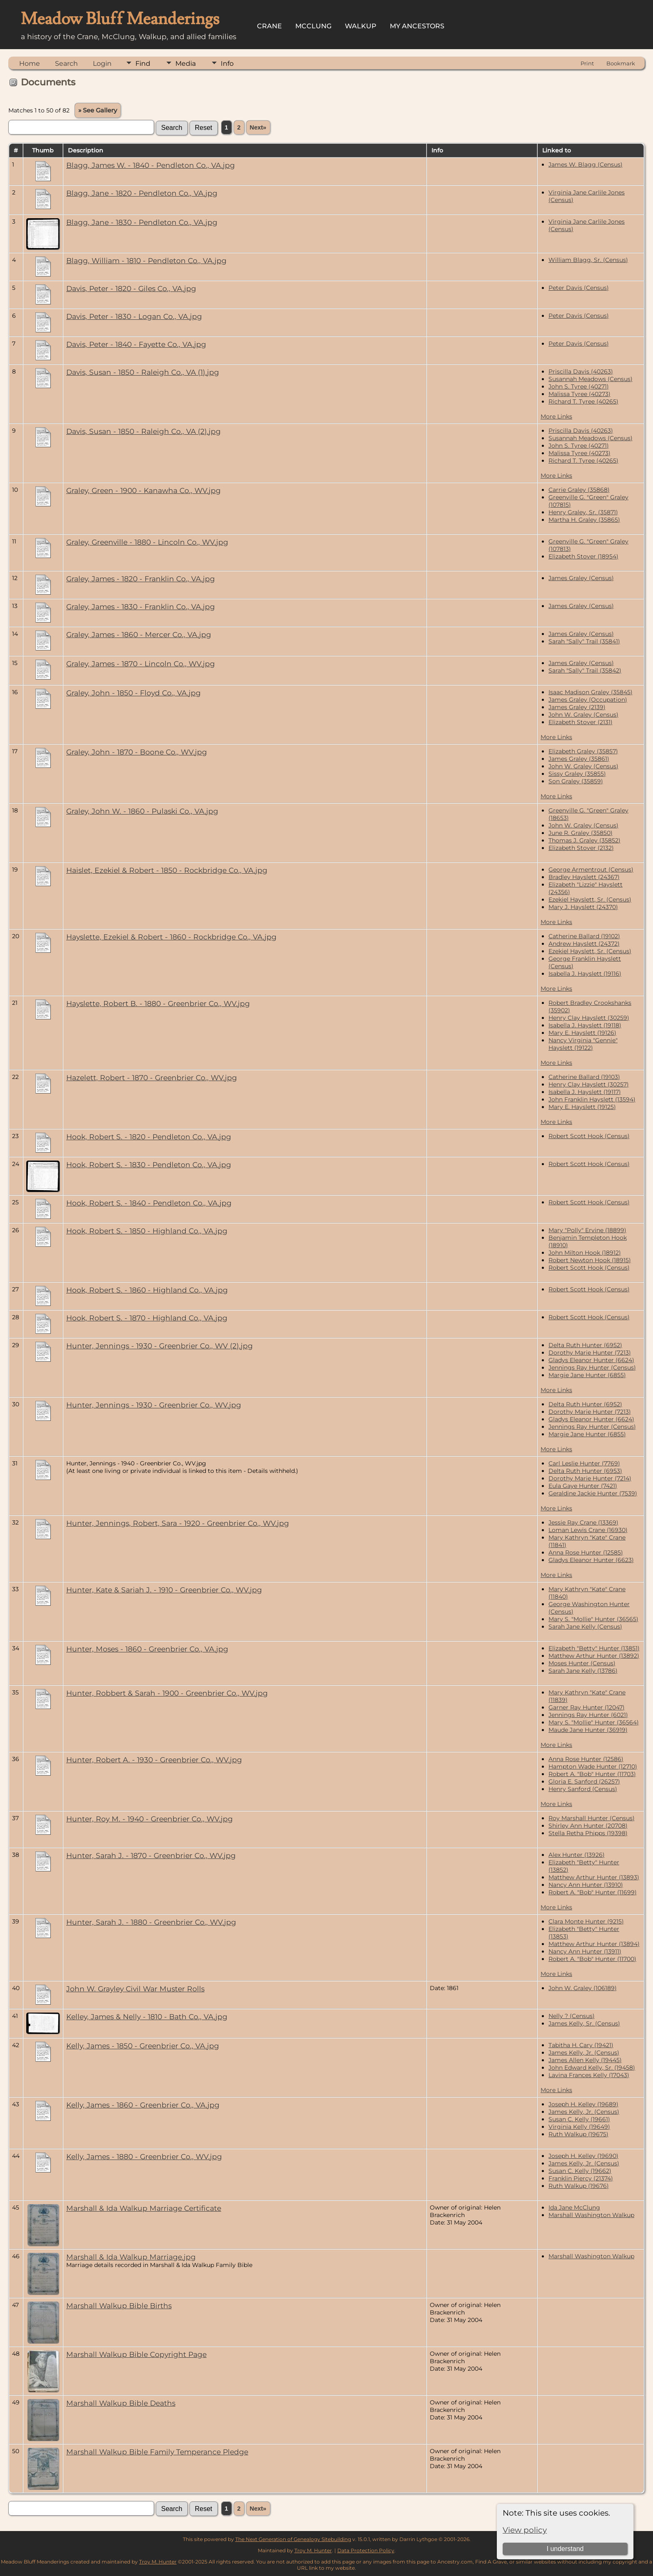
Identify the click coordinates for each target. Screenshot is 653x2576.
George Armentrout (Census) (590, 869)
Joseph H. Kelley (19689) (583, 2104)
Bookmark (620, 63)
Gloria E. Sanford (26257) (584, 1781)
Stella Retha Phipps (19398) (588, 1833)
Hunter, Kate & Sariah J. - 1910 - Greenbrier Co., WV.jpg (164, 1589)
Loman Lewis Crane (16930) (588, 1530)
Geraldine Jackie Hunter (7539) (592, 1493)
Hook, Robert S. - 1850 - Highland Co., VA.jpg (146, 1230)
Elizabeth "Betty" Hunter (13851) (594, 1648)
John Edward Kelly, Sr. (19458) (591, 2067)
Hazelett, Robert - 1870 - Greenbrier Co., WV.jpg (151, 1077)
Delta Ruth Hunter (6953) (585, 1471)
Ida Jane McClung (574, 2207)
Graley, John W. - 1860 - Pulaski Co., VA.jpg (142, 811)
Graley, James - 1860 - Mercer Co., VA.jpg (138, 634)
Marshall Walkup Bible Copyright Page (136, 2354)
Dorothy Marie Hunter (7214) (589, 1478)
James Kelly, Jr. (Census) (583, 2052)
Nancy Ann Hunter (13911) (584, 1951)
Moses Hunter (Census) (582, 1663)
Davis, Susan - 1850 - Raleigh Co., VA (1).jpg (142, 372)
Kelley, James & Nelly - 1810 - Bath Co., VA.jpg (146, 2016)
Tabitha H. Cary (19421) (580, 2045)
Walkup (360, 26)
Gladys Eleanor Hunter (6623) (591, 1560)
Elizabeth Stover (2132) (581, 848)
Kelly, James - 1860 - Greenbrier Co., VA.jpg (142, 2104)
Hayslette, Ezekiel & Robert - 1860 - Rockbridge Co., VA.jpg (171, 936)
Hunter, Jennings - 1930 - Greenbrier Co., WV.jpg (153, 1404)
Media (185, 63)
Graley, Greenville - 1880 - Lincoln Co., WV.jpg (147, 542)
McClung (313, 26)
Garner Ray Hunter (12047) (586, 1707)
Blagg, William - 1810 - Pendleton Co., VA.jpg (146, 260)
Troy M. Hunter (313, 2550)
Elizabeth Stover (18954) (583, 556)
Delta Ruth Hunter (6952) (585, 1345)
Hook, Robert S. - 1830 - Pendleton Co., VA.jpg (148, 1164)
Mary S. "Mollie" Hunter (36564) (593, 1722)
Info (227, 63)
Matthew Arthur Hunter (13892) (593, 1655)
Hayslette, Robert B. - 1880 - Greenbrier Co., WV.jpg (158, 1003)
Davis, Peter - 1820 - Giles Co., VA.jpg (131, 288)
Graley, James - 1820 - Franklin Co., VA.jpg (140, 578)
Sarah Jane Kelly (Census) (585, 1626)
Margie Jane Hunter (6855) (587, 1375)
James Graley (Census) (581, 578)
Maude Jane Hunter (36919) (588, 1730)
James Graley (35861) (578, 758)
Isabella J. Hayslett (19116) (584, 973)
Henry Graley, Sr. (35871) (583, 512)
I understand (564, 2548)
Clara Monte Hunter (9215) (586, 1921)
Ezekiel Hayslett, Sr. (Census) (589, 899)
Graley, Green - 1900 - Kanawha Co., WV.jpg (143, 490)
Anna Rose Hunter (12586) (585, 1759)
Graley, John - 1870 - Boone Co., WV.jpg (136, 751)
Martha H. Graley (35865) (584, 519)
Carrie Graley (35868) (579, 489)
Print (587, 63)
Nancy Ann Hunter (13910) (585, 1884)
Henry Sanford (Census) (582, 1789)
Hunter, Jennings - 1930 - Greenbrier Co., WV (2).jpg (159, 1345)
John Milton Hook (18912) (584, 1252)
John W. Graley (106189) (582, 1988)
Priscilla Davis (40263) (580, 371)
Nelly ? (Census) (571, 2016)
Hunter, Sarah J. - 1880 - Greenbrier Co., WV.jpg (151, 1922)
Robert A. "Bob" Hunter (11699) (592, 1892)
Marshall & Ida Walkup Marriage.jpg (131, 2256)
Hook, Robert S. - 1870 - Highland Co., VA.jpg (146, 1317)
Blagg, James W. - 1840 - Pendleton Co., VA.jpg (150, 165)
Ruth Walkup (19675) (578, 2134)
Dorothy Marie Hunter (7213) (589, 1352)
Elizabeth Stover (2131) (580, 722)
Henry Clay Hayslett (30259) (588, 1017)
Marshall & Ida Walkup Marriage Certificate (143, 2208)
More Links (556, 416)
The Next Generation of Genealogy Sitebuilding (293, 2539)
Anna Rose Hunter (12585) (585, 1552)
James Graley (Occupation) (587, 699)
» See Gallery (97, 110)
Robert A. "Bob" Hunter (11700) (592, 1959)
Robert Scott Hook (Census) (589, 1136)
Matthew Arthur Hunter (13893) (593, 1877)
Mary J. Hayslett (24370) (583, 907)
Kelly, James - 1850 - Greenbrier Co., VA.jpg (142, 2045)
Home (29, 63)
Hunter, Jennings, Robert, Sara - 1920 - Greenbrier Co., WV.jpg (177, 1523)
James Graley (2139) (577, 707)
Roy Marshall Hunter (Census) (591, 1818)
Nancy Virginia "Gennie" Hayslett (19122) (583, 1043)
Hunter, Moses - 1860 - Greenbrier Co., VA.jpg (147, 1648)
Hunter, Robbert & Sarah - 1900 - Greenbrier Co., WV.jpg (167, 1693)
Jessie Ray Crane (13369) (583, 1522)
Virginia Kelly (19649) (579, 2126)
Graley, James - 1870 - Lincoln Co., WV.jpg (140, 663)
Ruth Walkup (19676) (578, 2186)
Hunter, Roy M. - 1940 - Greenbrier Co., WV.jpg (149, 1818)
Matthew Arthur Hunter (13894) (594, 1944)
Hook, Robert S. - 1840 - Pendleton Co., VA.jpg (149, 1202)
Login (102, 63)
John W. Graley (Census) (583, 714)
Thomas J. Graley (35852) (584, 840)
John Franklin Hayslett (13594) (592, 1099)
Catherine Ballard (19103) (584, 1077)
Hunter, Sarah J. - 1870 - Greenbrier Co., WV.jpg (151, 1855)
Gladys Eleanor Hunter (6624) (591, 1360)
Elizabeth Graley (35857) (583, 751)
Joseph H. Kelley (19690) (583, 2156)
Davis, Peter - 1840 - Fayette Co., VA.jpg (136, 344)
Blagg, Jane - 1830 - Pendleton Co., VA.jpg (141, 222)
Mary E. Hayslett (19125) (582, 1107)
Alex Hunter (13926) (576, 1855)
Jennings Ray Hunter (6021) (588, 1715)
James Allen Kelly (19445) (585, 2060)
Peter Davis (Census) (578, 287)
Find (142, 63)
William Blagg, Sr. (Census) (588, 260)
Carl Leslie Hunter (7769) (584, 1463)
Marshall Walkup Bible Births (119, 2305)
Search (66, 63)
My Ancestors (417, 26)
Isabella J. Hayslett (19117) (584, 1092)
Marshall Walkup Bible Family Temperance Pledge (157, 2451)
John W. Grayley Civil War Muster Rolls (135, 1988)
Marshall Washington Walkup (591, 2215)
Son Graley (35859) (575, 781)
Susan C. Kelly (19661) (579, 2119)
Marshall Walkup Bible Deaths (120, 2403)
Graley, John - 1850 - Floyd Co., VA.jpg (133, 692)
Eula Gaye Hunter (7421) (582, 1486)
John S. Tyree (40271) (578, 386)
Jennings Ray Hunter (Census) (592, 1367)
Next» (258, 127)
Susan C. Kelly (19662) (579, 2171)
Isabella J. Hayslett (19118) (584, 1025)
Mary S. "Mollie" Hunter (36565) (593, 1619)
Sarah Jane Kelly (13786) (583, 1670)
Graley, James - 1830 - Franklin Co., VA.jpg (140, 606)
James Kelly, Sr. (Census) (584, 2023)
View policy (525, 2530)
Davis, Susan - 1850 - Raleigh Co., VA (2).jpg (143, 431)
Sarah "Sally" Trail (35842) (584, 670)
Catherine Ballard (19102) (584, 936)
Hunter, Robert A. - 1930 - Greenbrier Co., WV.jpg (154, 1759)
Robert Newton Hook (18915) (589, 1260)
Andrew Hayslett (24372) (584, 943)
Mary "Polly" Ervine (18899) (587, 1230)
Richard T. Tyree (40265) (583, 401)
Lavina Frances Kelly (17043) (588, 2075)
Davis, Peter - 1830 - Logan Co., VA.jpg (134, 316)
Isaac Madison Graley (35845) (590, 692)
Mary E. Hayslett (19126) (582, 1032)
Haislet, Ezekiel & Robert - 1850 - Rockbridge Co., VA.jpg (166, 870)
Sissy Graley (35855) (577, 773)
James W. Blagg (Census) (585, 164)
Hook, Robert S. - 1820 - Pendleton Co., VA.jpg (148, 1136)
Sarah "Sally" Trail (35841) (584, 641)
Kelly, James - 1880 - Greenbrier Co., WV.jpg (144, 2156)
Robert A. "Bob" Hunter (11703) (592, 1774)
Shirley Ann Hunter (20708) (588, 1825)
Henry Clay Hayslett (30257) (588, 1084)
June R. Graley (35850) (580, 833)
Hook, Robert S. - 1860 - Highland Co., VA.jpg (147, 1290)
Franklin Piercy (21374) (580, 2178)
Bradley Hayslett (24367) (584, 877)
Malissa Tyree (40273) (579, 394)
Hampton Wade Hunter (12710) (592, 1766)
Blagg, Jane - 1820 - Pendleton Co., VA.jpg (141, 193)
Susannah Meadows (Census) (590, 379)
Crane (269, 26)
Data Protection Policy (365, 2550)
